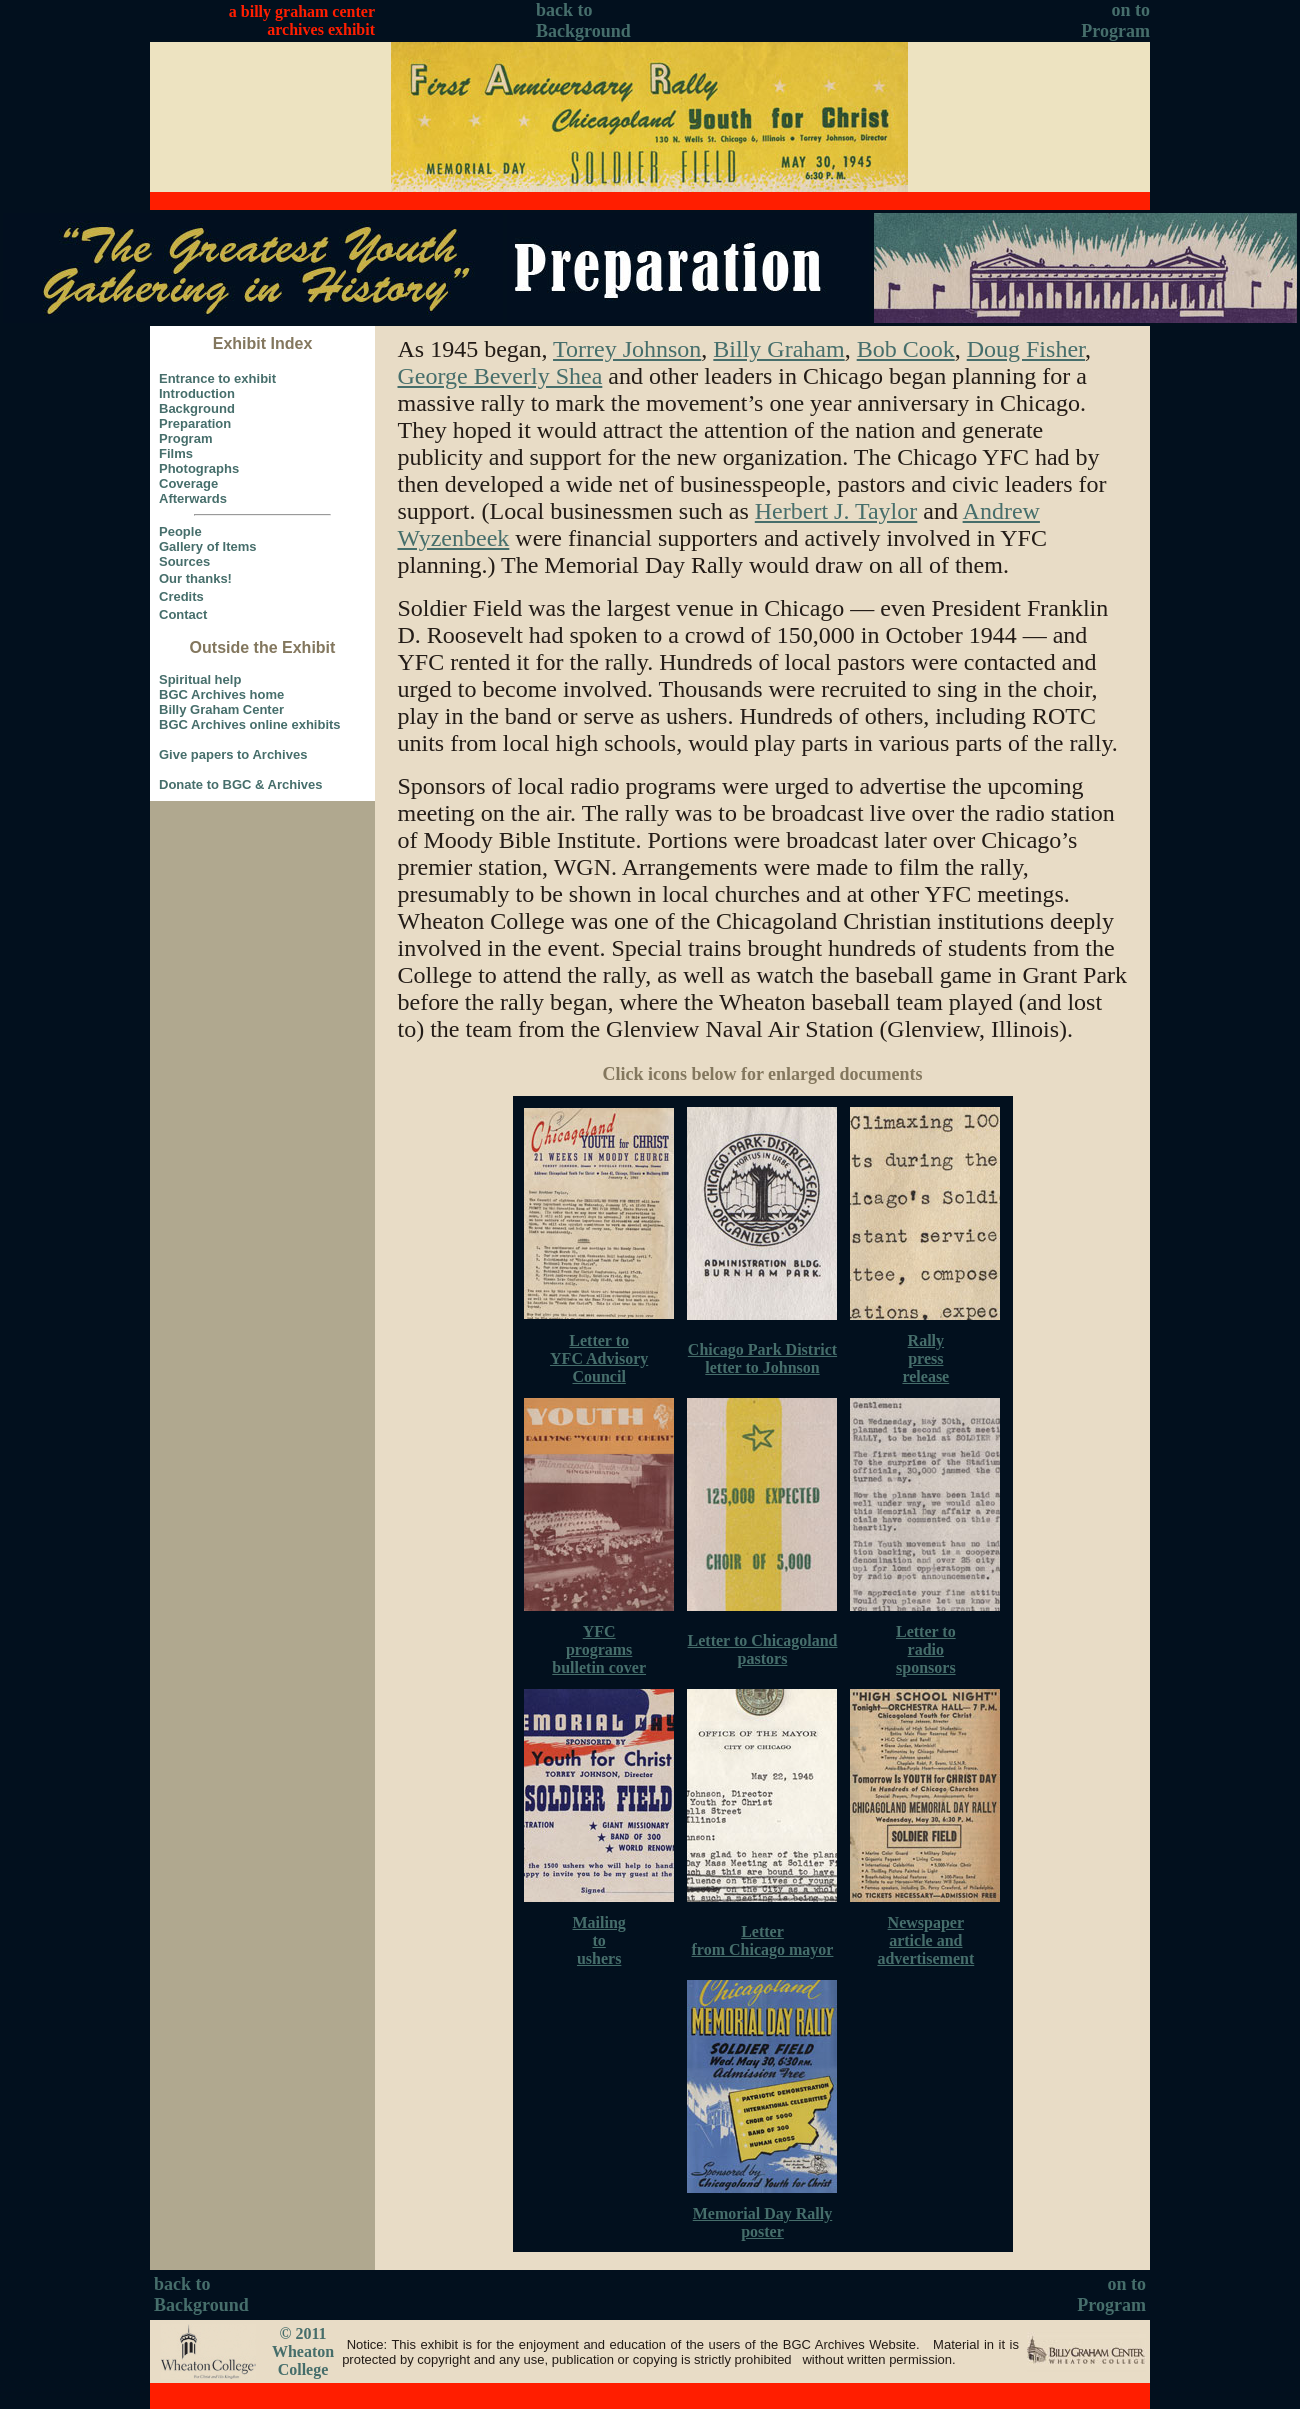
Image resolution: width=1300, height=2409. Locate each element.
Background (197, 408)
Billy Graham (778, 349)
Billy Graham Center (221, 709)
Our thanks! (195, 578)
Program (185, 438)
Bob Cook (906, 349)
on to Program (1115, 20)
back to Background (583, 20)
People (180, 531)
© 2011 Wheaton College (303, 2351)
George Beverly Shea (500, 376)
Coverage (188, 483)
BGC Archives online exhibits (250, 724)
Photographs (199, 468)
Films (176, 453)
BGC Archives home (221, 694)
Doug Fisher (1026, 349)
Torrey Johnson (627, 349)
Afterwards (193, 498)
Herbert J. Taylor (836, 511)
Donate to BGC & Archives (241, 784)
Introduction (197, 393)
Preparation (195, 423)
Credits (181, 596)
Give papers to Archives (233, 754)
